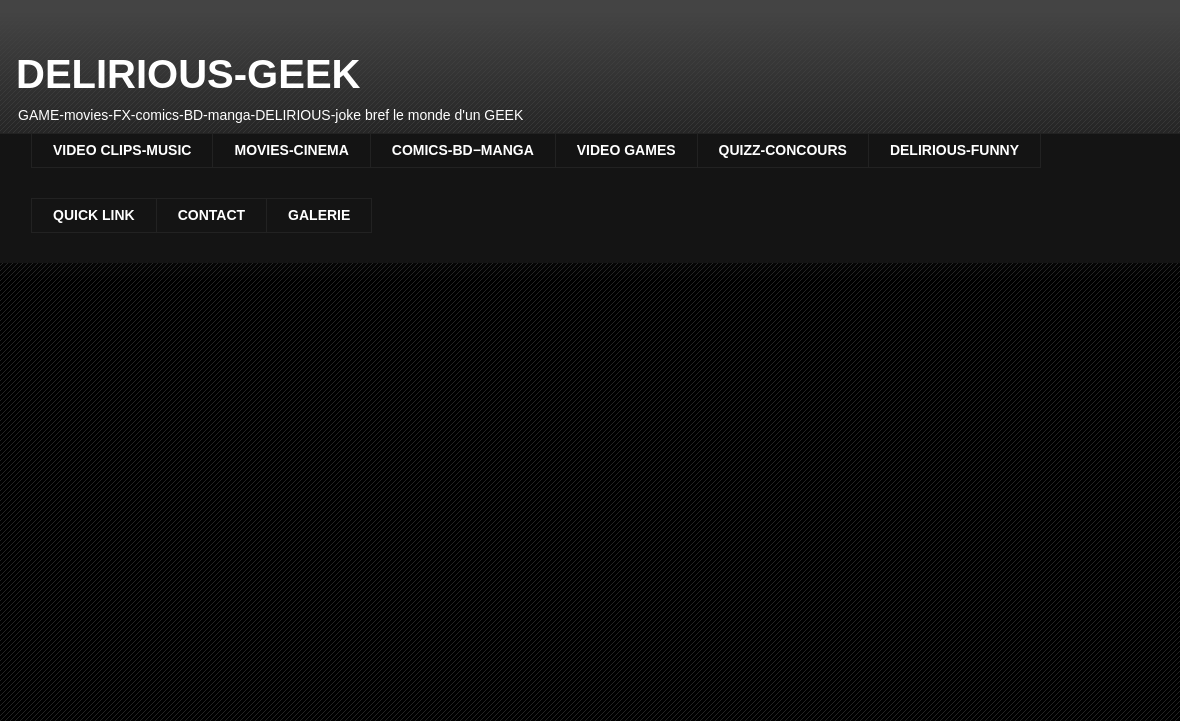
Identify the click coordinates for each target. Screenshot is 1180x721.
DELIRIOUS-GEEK (188, 74)
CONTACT (211, 215)
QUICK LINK (94, 215)
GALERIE (319, 215)
